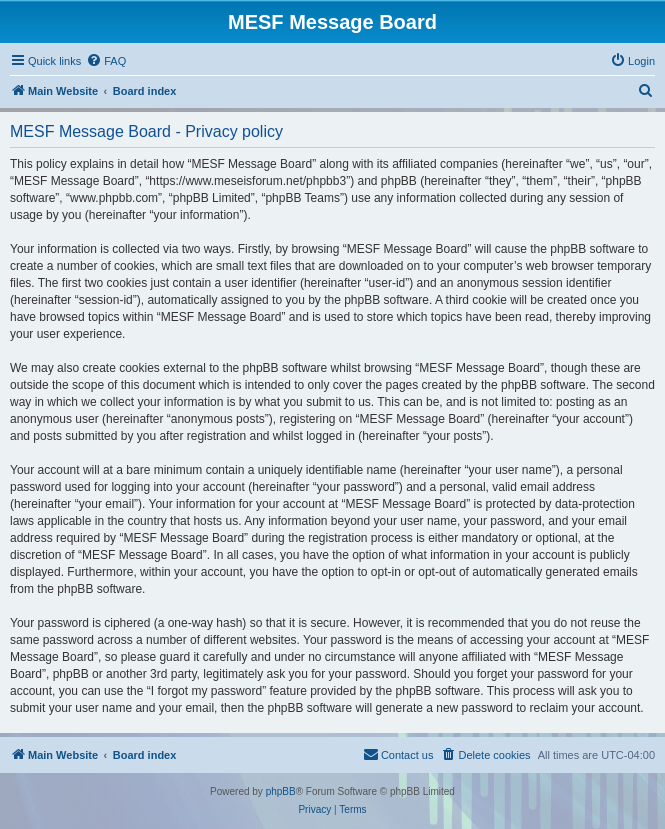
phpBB (281, 791)
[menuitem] (106, 61)
